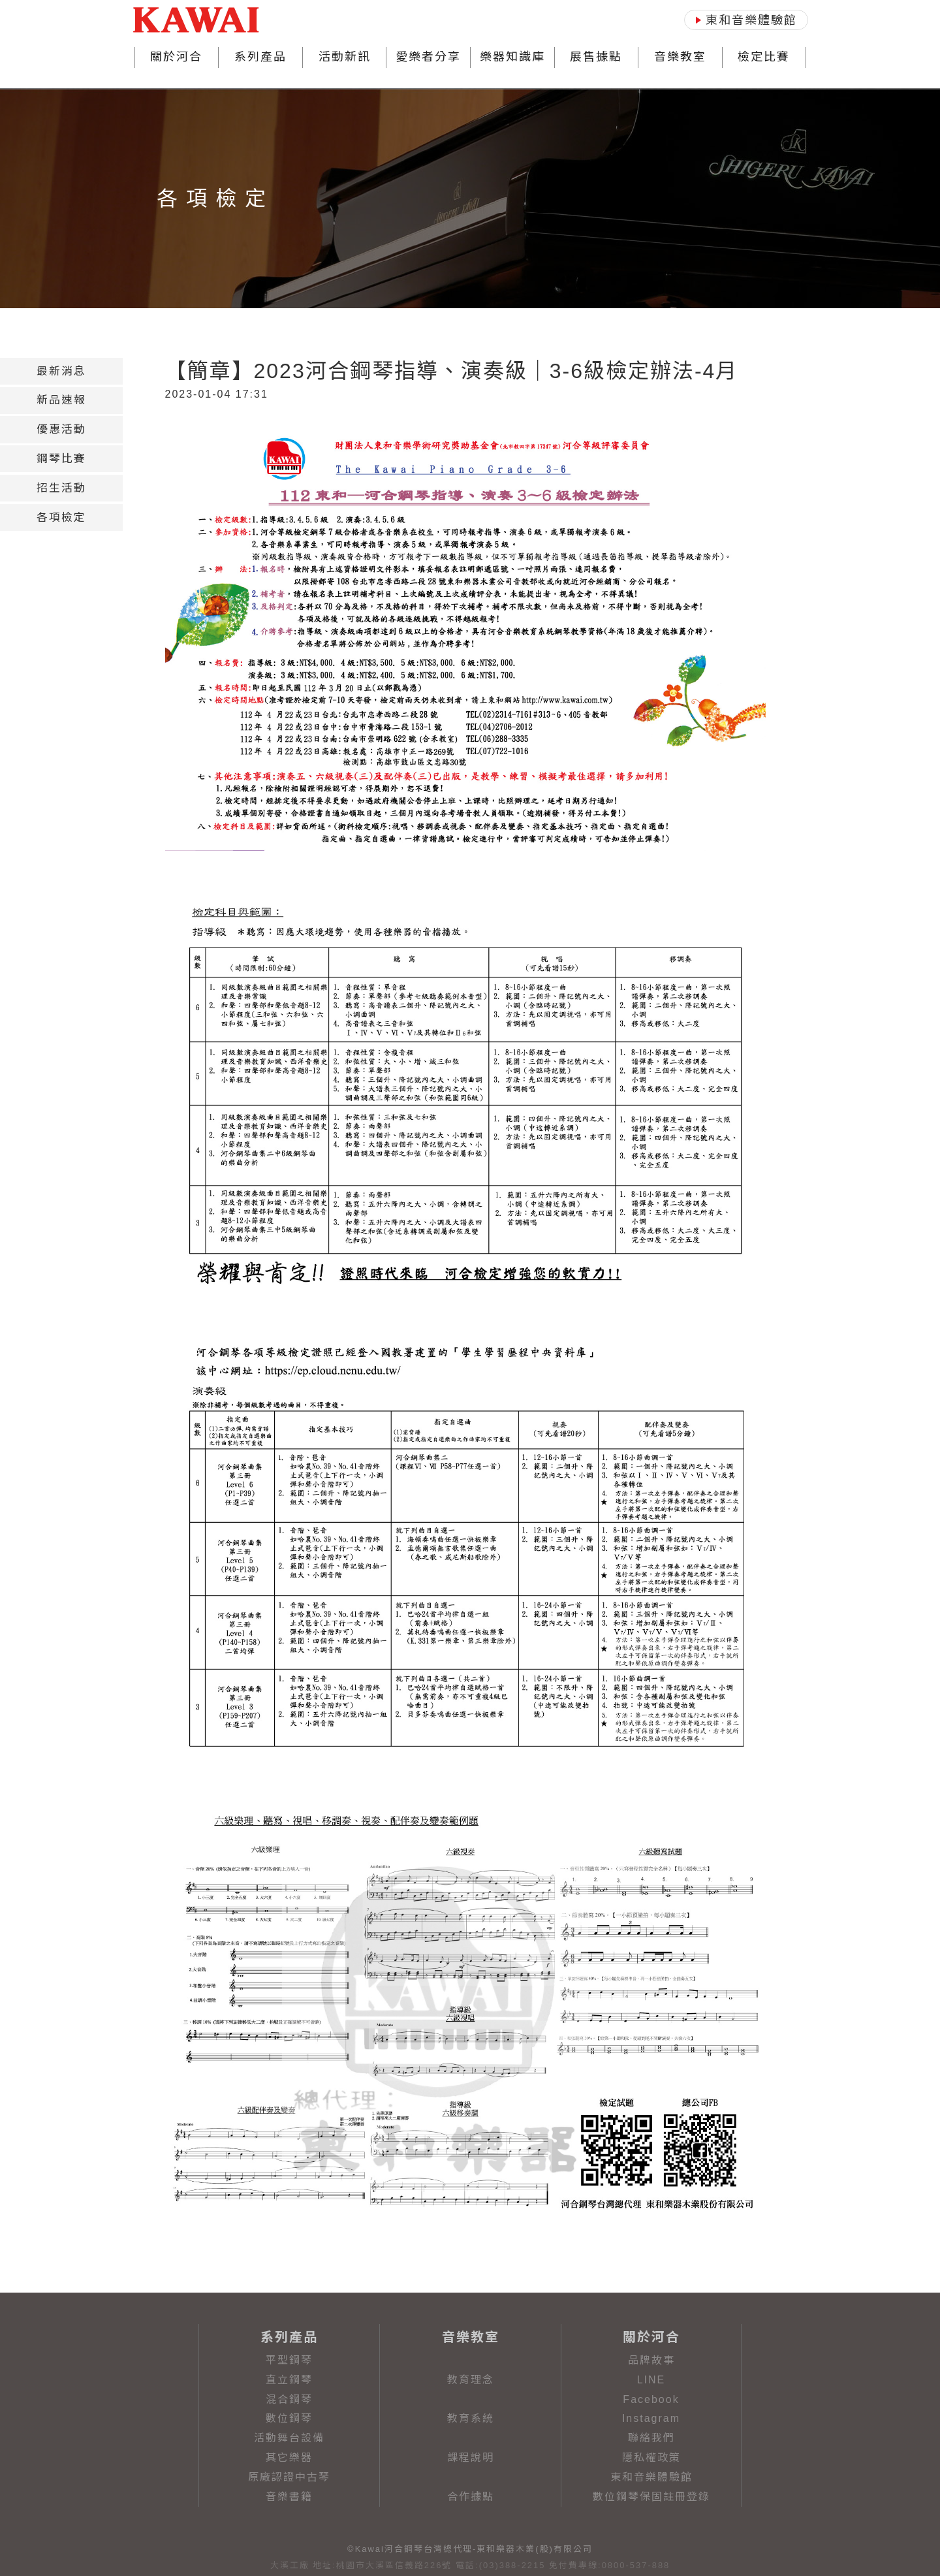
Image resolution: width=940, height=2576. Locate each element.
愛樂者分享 (428, 56)
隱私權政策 (651, 2457)
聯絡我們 (651, 2437)
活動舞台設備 (289, 2437)
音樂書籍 (289, 2496)
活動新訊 (345, 56)
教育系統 (470, 2418)
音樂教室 (680, 56)
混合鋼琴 (289, 2399)
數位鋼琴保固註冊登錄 (651, 2496)
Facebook (651, 2399)
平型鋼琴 (289, 2360)
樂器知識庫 (512, 56)
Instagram (651, 2418)
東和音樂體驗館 (651, 2477)
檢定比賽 (764, 56)
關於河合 (176, 56)
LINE (651, 2379)
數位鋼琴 (289, 2418)
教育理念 (470, 2379)
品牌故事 (651, 2360)
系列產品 (260, 56)
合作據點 (470, 2496)
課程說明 (470, 2457)
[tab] (61, 371)
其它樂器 (289, 2457)
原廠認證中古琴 (289, 2477)
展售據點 (596, 56)
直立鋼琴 (289, 2379)
